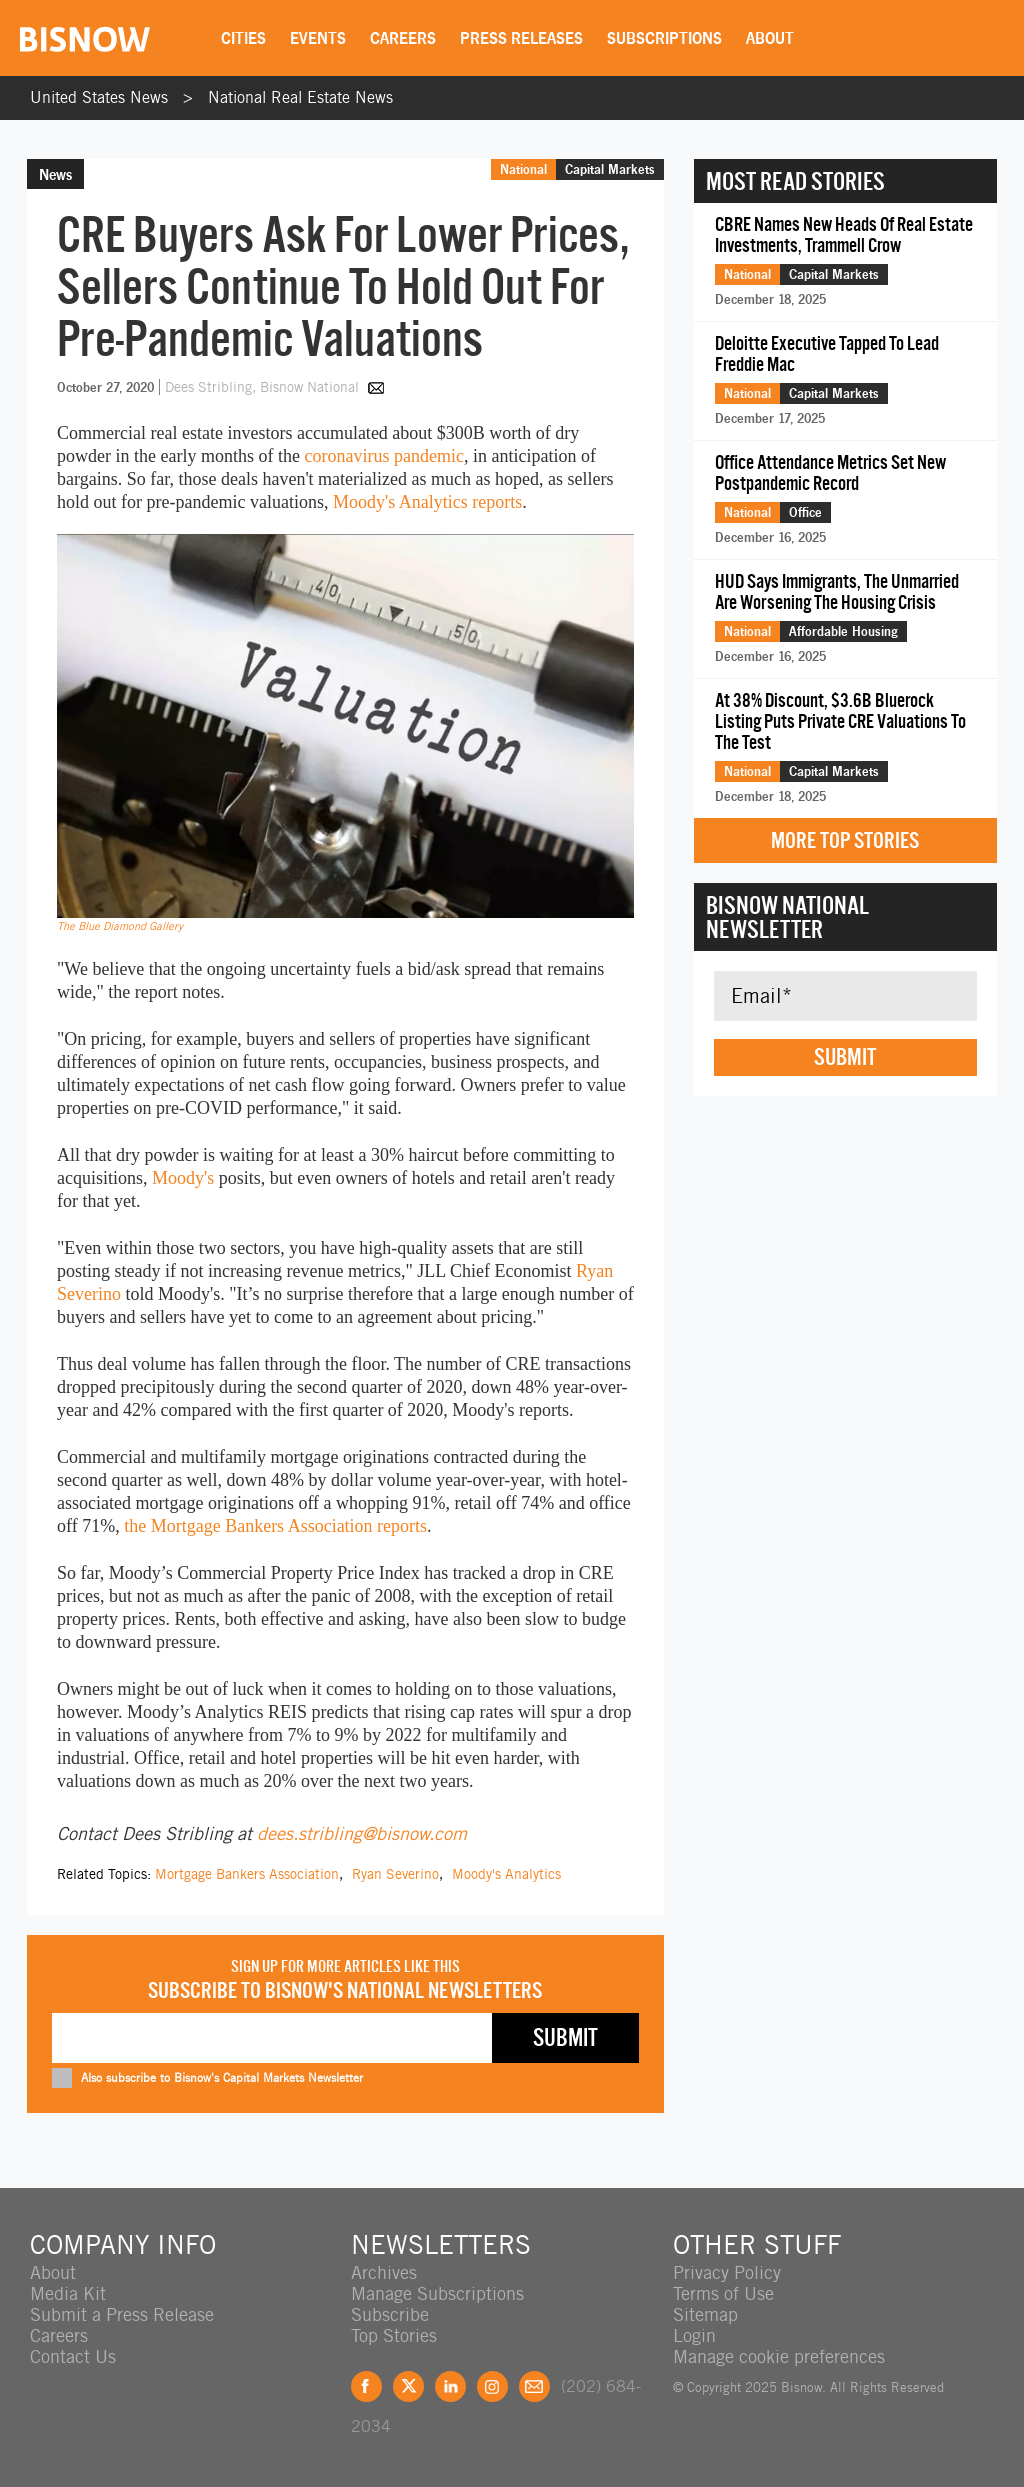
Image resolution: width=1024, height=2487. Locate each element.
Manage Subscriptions (437, 2293)
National (523, 169)
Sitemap (705, 2314)
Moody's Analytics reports (427, 502)
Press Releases (521, 38)
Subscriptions (664, 38)
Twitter (408, 2386)
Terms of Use (723, 2293)
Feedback (534, 2386)
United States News (99, 97)
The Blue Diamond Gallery (120, 926)
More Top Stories (845, 840)
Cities (243, 38)
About (770, 38)
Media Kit (68, 2293)
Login (694, 2335)
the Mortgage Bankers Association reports (275, 1526)
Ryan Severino (395, 1874)
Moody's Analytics (506, 1874)
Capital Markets (610, 169)
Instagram (492, 2386)
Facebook (366, 2386)
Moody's (183, 1178)
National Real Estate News (300, 97)
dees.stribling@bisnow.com (362, 1833)
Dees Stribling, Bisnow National (264, 387)
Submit (845, 1057)
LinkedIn (450, 2386)
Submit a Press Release (122, 2314)
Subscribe (390, 2314)
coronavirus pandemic (383, 456)
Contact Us (73, 2356)
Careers (403, 38)
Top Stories (394, 2335)
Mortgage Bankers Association (247, 1874)
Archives (384, 2272)
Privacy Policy (727, 2272)
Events (318, 38)
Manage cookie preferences (779, 2356)
